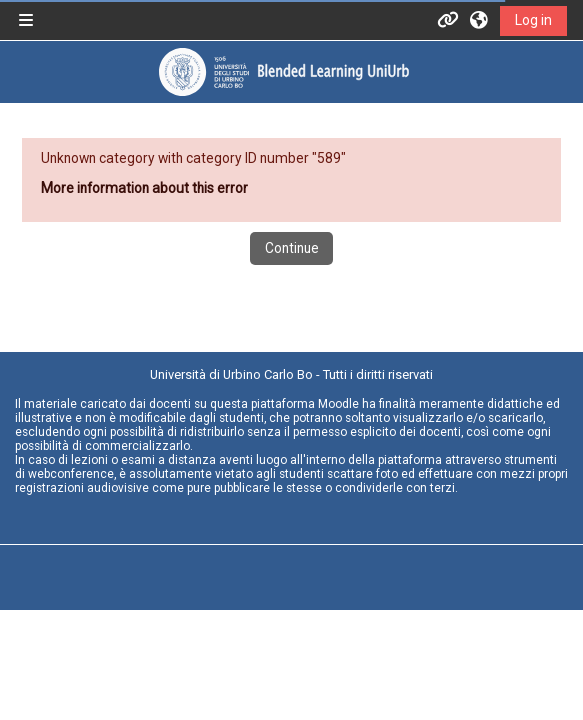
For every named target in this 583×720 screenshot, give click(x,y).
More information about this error (144, 188)
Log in (533, 20)
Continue (292, 248)
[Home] (284, 71)
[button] (480, 20)
